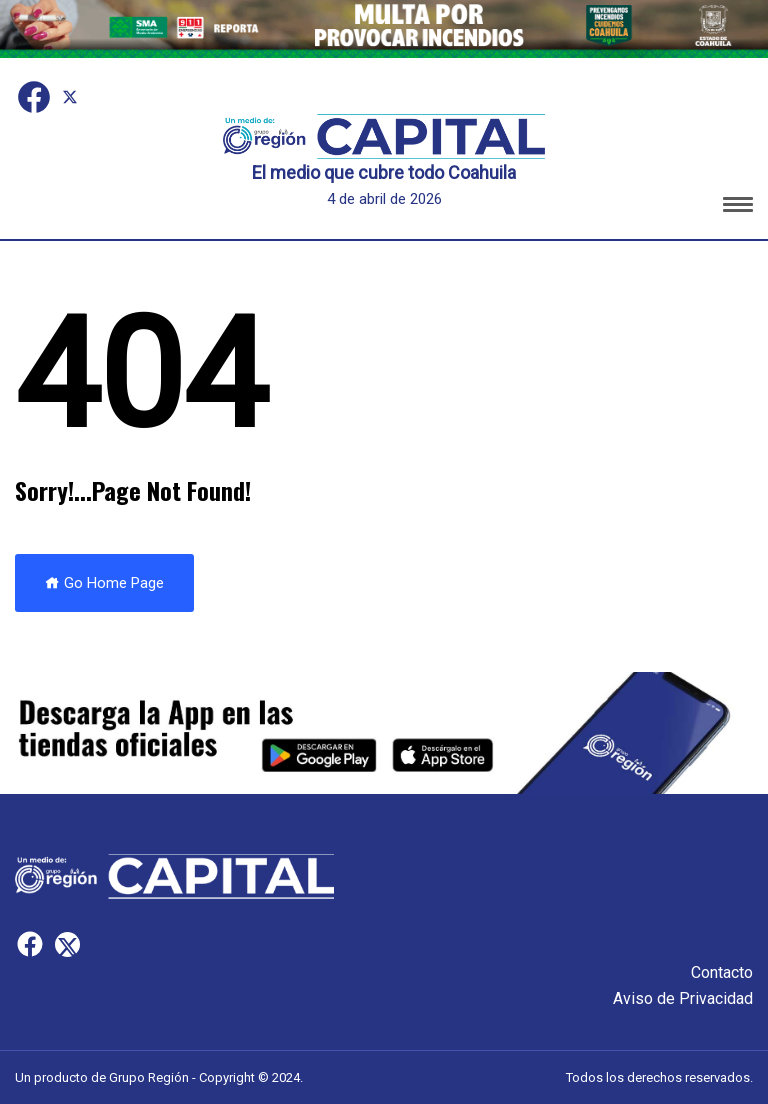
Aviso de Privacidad (683, 998)
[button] (738, 207)
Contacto (722, 972)
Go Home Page (104, 583)
